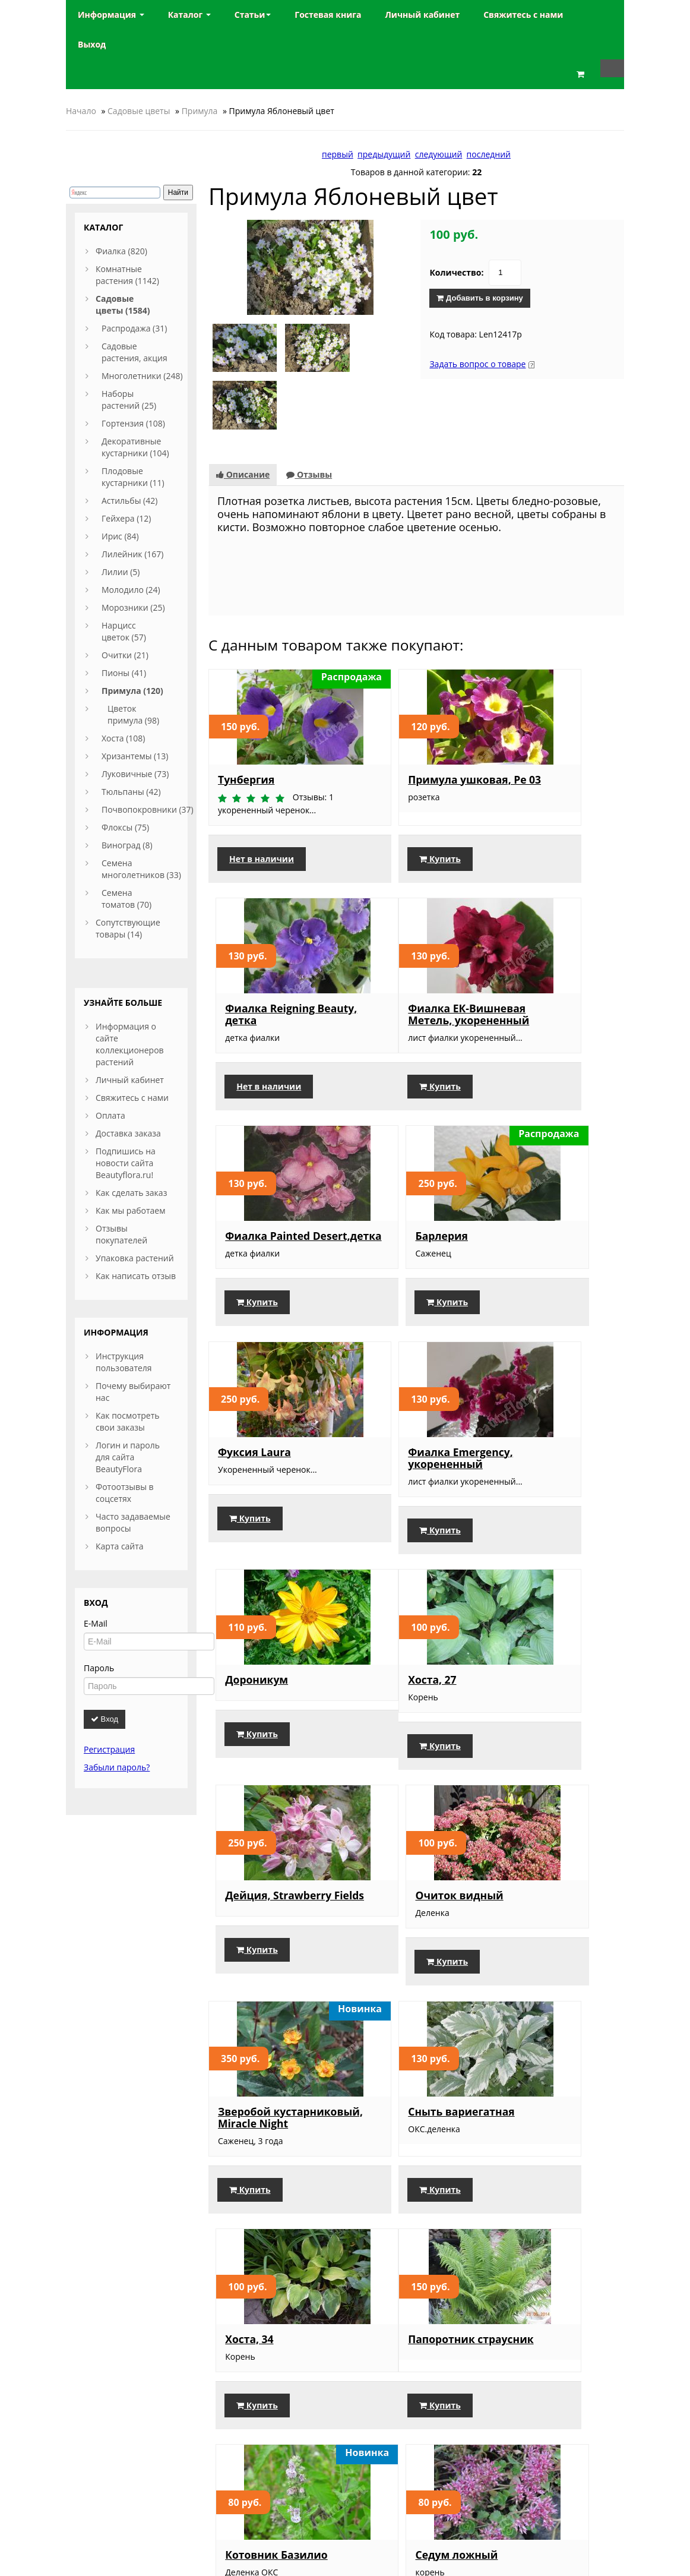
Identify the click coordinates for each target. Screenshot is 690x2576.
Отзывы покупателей (121, 1234)
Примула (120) (132, 690)
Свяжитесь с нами (132, 1097)
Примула (200, 110)
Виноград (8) (127, 845)
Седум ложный (542, 1887)
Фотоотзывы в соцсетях (125, 1492)
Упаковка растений (135, 1258)
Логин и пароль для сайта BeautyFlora (128, 1457)
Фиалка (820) (121, 251)
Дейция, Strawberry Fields (412, 1444)
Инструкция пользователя (124, 1362)
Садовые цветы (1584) (123, 304)
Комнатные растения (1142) (127, 274)
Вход (104, 1719)
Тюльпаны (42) (131, 791)
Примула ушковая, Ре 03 (410, 722)
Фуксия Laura (254, 1202)
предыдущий (383, 154)
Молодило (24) (131, 589)
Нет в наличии (261, 807)
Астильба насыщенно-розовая (274, 2106)
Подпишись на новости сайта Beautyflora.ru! (126, 1162)
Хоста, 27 (242, 1438)
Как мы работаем (130, 1210)
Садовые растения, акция (134, 352)
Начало (81, 110)
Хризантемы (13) (135, 756)
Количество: (456, 272)
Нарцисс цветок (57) (124, 631)
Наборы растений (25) (129, 399)
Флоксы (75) (125, 827)
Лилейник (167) (132, 554)
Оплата (110, 1115)
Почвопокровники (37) (148, 809)
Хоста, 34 (525, 1651)
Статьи (253, 14)
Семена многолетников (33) (141, 868)
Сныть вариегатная (412, 1651)
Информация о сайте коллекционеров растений (130, 1044)
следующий (439, 154)
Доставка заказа (128, 1133)
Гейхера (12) (126, 518)
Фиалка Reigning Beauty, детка (546, 722)
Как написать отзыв (136, 1275)
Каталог (189, 14)
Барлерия (527, 953)
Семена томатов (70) (126, 898)
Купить (391, 807)
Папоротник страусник (251, 1893)
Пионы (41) (124, 672)
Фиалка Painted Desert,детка (401, 959)
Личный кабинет (130, 1079)
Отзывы (309, 410)
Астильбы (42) (129, 500)
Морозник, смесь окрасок (405, 2106)
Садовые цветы (138, 110)
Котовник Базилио (410, 1887)
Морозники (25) (133, 607)
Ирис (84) (120, 536)
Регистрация (109, 1749)
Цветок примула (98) (133, 714)
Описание (243, 410)
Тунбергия (246, 716)
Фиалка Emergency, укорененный (411, 1208)
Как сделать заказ (131, 1192)
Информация (111, 14)
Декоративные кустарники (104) (135, 447)
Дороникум (532, 1202)
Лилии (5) (121, 571)
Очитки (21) (125, 655)
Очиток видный (545, 1438)
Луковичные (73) (135, 773)
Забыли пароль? (117, 1767)
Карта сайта (120, 1546)
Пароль (99, 1668)
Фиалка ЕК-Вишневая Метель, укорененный (269, 965)
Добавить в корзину (479, 297)
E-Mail (95, 1623)
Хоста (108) (123, 738)
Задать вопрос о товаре (477, 364)
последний (489, 154)
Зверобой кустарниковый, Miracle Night (262, 1663)
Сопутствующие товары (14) (128, 928)
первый (337, 154)
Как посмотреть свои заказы (128, 1421)
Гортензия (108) (133, 423)
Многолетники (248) (142, 375)
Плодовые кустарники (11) (133, 476)
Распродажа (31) (134, 328)
